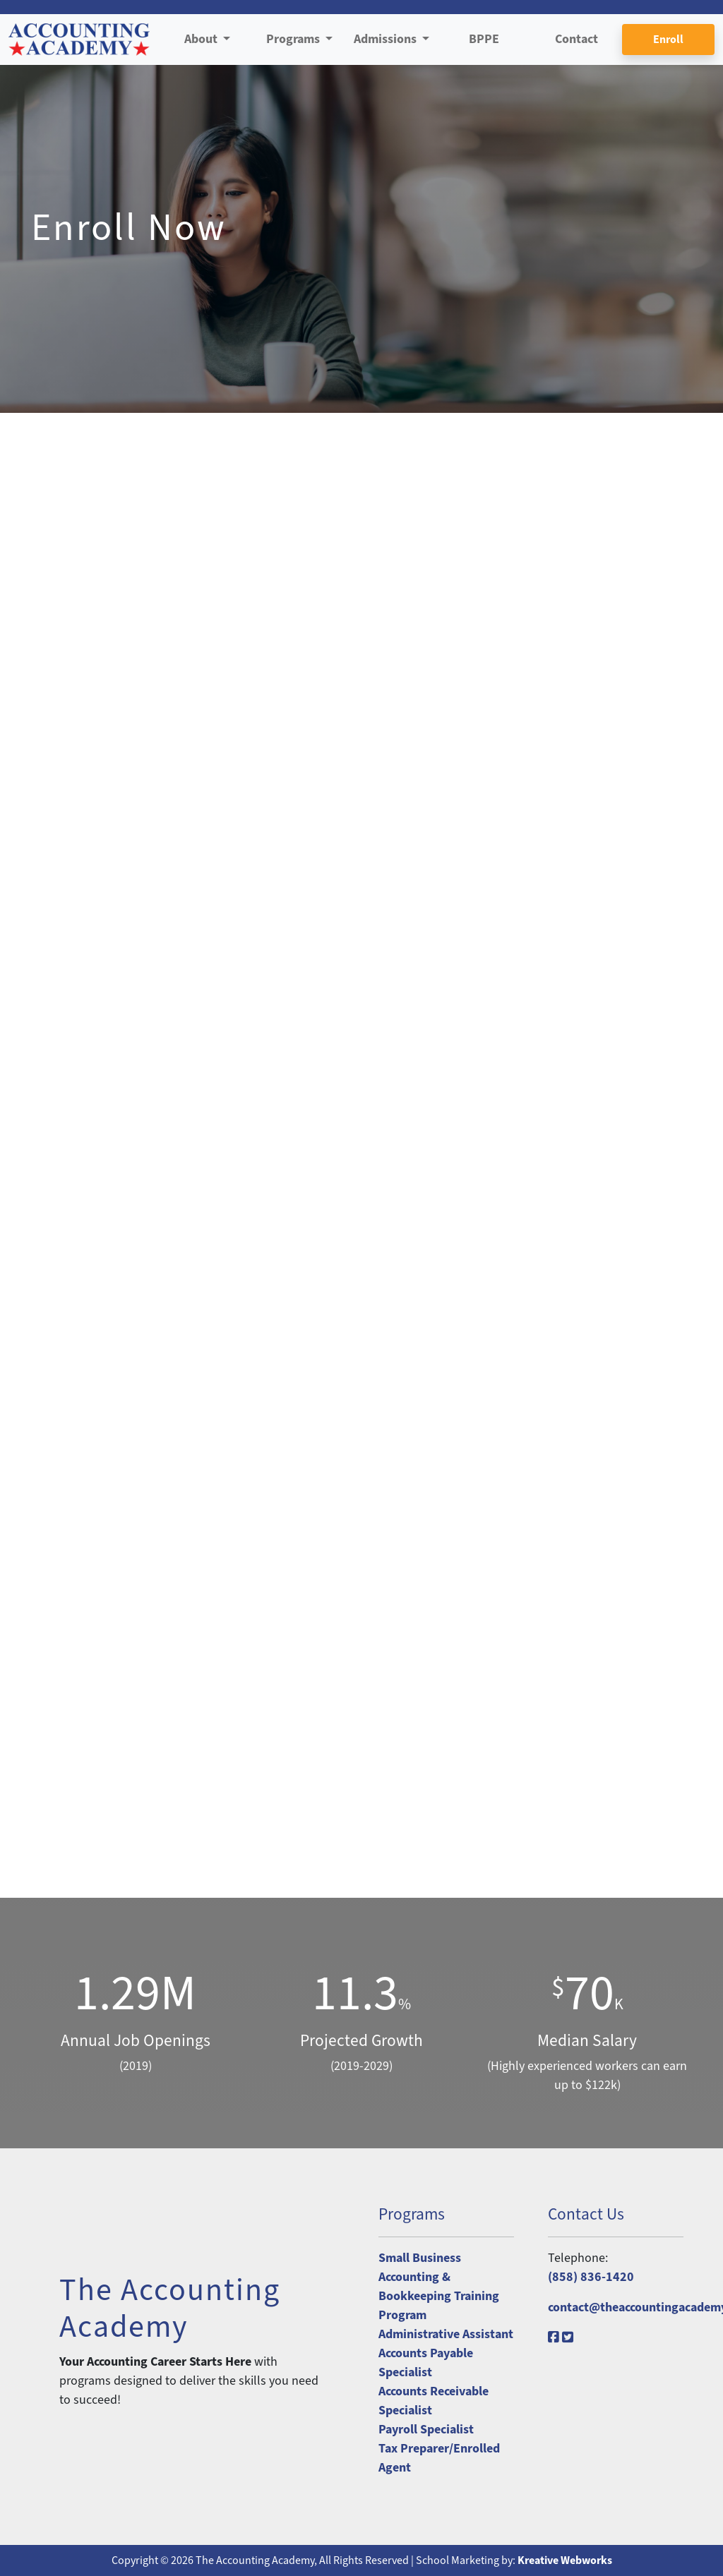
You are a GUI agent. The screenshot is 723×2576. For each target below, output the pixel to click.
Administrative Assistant (445, 2334)
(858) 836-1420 (591, 2277)
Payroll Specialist (426, 2429)
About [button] (202, 39)
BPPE (484, 39)
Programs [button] (294, 39)
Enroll (668, 39)
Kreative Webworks (565, 2560)
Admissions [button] (386, 39)
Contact (576, 39)
